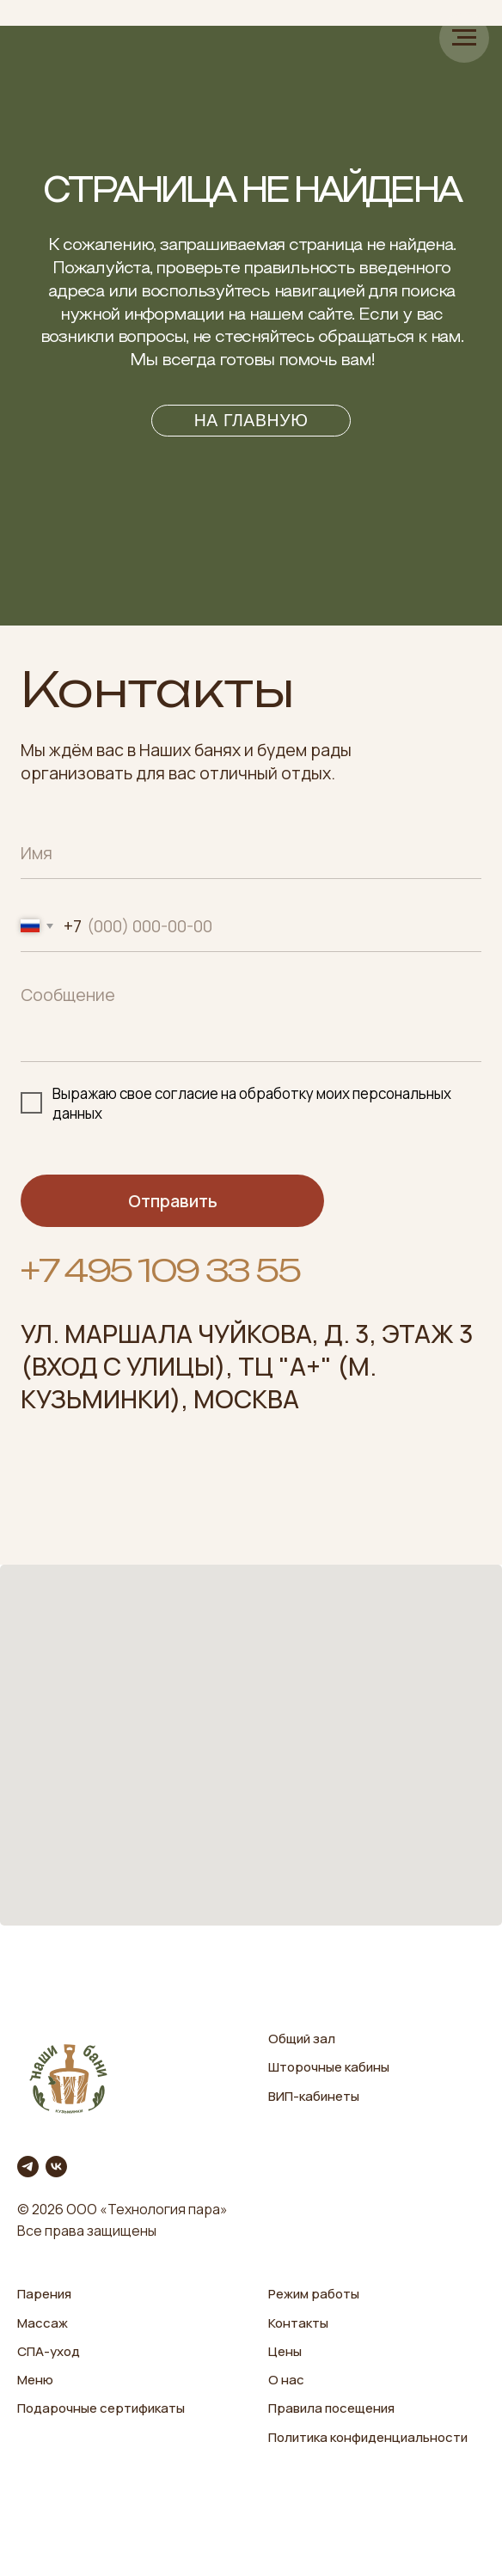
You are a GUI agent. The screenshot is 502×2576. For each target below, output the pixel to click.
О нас (286, 2380)
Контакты (298, 2323)
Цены (285, 2351)
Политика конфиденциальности (368, 2437)
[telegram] (28, 2166)
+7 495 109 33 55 (160, 1270)
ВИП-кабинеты (313, 2096)
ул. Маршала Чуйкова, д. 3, (198, 1333)
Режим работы (313, 2294)
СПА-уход (48, 2351)
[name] (251, 853)
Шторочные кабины (328, 2067)
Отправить (172, 1200)
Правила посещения (331, 2408)
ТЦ (255, 1366)
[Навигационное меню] (464, 37)
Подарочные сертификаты (101, 2408)
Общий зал (301, 2039)
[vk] (56, 2166)
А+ (305, 1366)
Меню (35, 2380)
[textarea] (251, 1018)
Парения (44, 2294)
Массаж (42, 2323)
